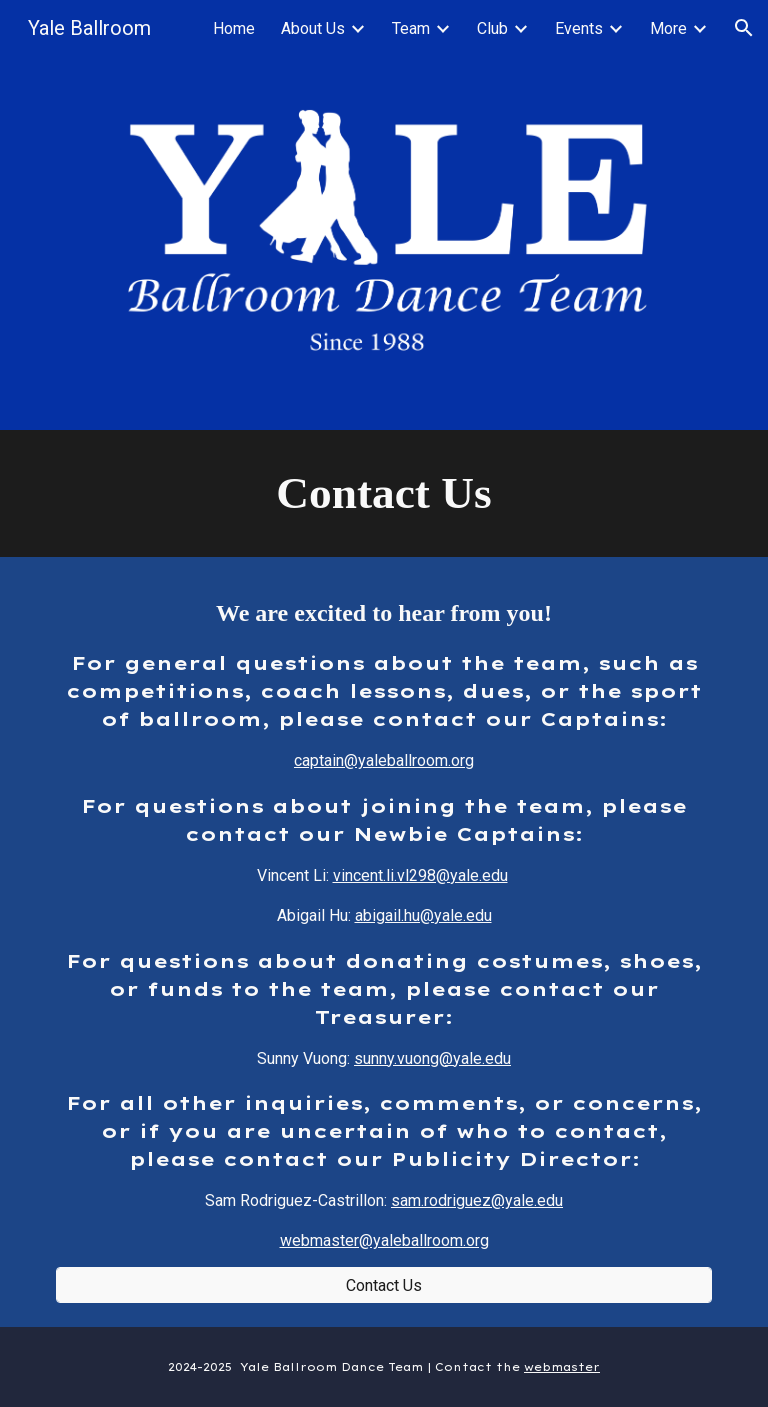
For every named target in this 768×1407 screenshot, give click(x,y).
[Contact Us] (383, 1285)
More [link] (668, 28)
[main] (383, 493)
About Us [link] (313, 28)
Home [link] (234, 28)
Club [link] (492, 28)
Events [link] (579, 28)
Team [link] (411, 28)
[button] (744, 28)
